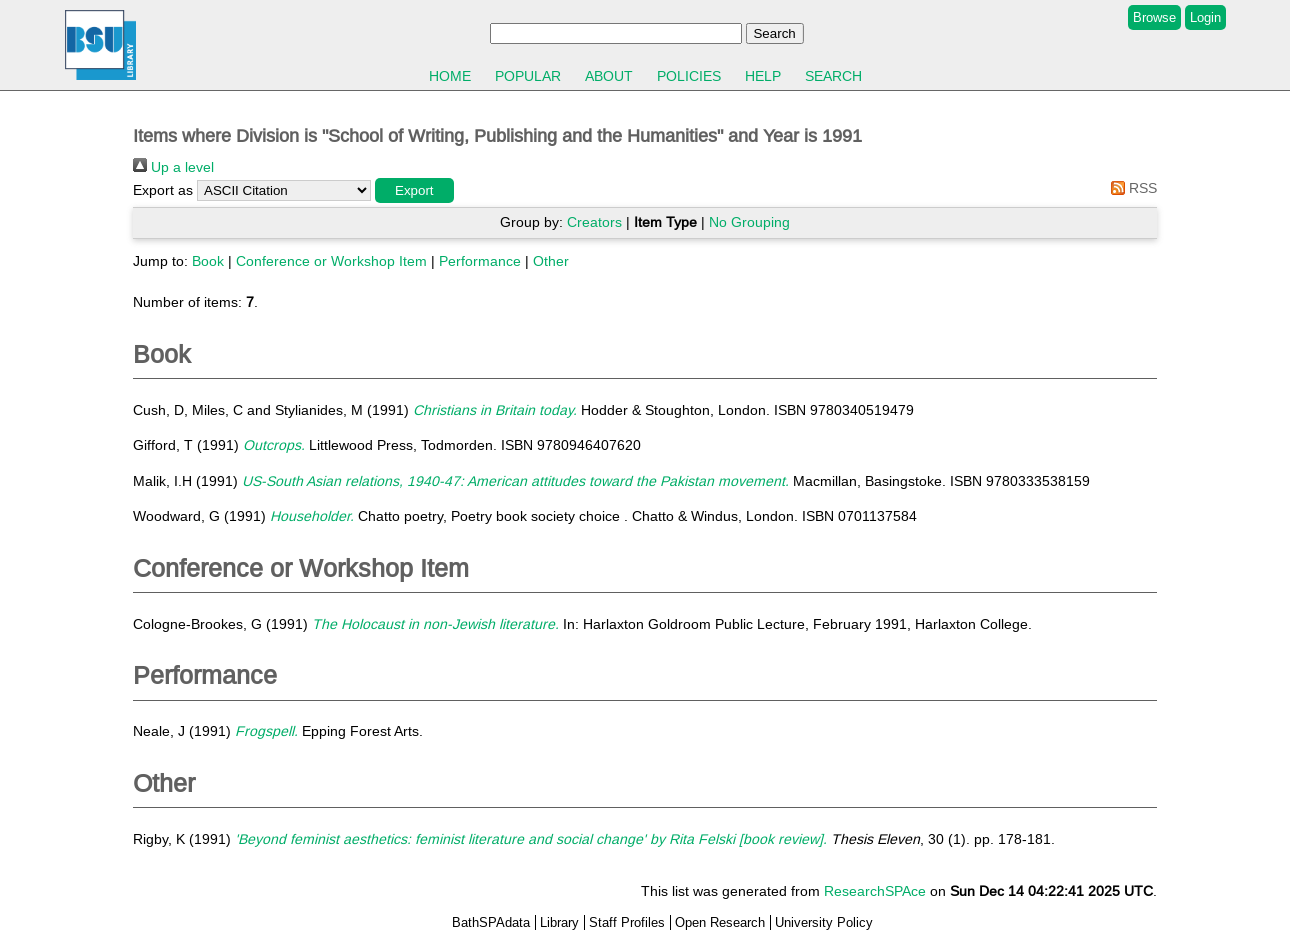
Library (559, 922)
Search (833, 76)
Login (1205, 17)
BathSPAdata (491, 922)
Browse (1154, 17)
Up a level (173, 167)
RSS (1130, 188)
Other (551, 261)
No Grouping (749, 222)
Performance (480, 261)
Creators (594, 222)
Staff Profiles (627, 922)
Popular (528, 76)
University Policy (824, 922)
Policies (689, 76)
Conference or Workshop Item (331, 261)
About (609, 76)
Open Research (720, 922)
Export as (163, 190)
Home (450, 76)
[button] (414, 190)
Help (763, 76)
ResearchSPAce (875, 891)
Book (208, 261)
